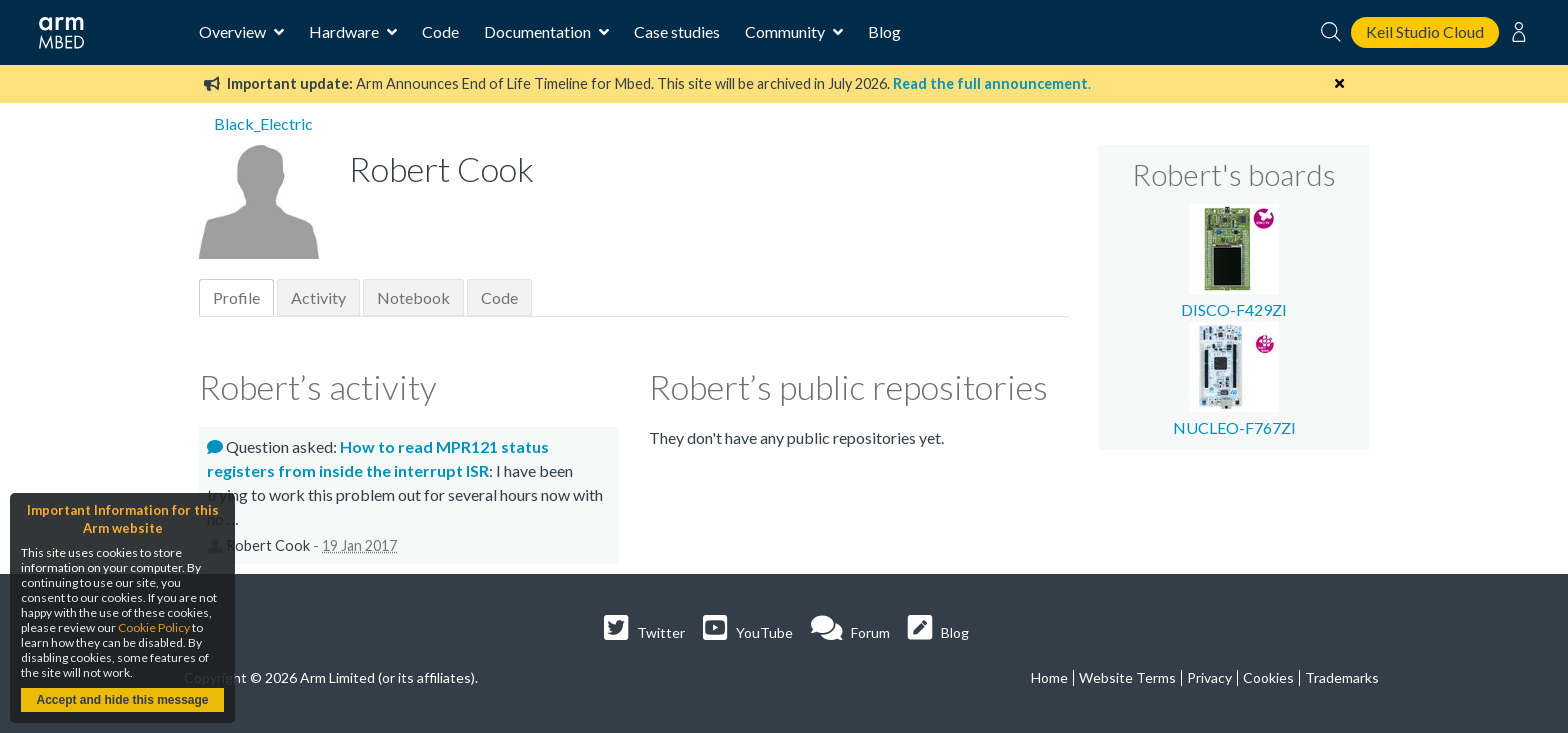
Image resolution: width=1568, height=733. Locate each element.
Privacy (1209, 677)
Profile (236, 297)
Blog (884, 31)
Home (1049, 677)
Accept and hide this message (122, 700)
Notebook (413, 297)
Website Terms (1127, 677)
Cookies (1268, 677)
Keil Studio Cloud (1425, 31)
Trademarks (1342, 677)
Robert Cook (268, 545)
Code (440, 31)
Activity (318, 297)
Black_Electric (263, 123)
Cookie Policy (154, 627)
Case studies (677, 31)
